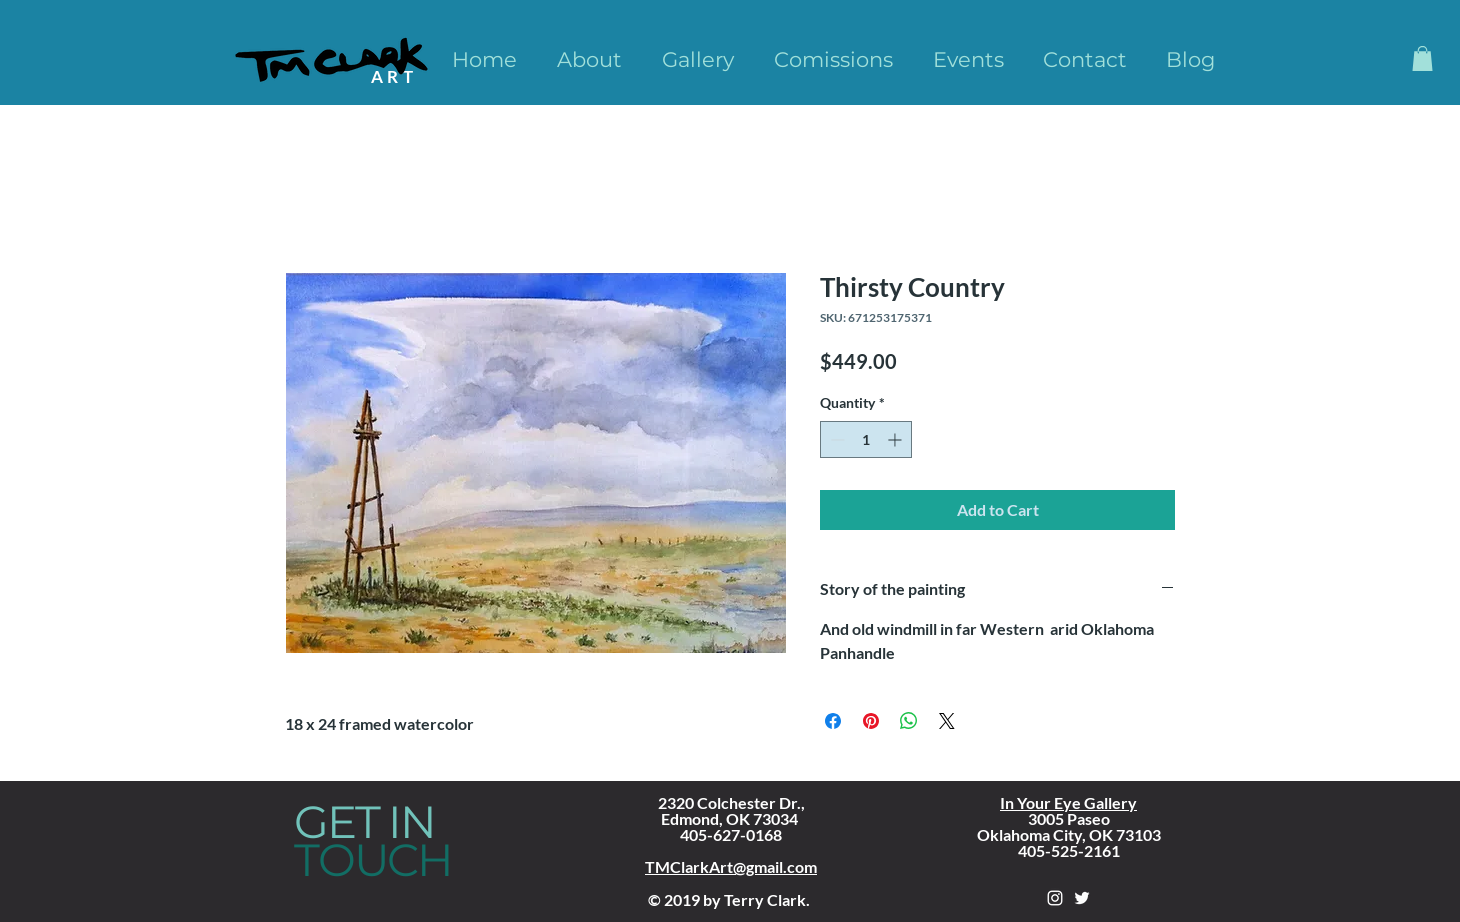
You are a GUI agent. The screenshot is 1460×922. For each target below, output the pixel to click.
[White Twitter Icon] (1082, 898)
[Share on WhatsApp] (909, 721)
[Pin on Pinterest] (871, 721)
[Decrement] (835, 439)
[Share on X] (947, 721)
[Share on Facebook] (833, 721)
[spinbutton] (866, 439)
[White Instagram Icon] (1055, 898)
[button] (1422, 58)
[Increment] (896, 439)
